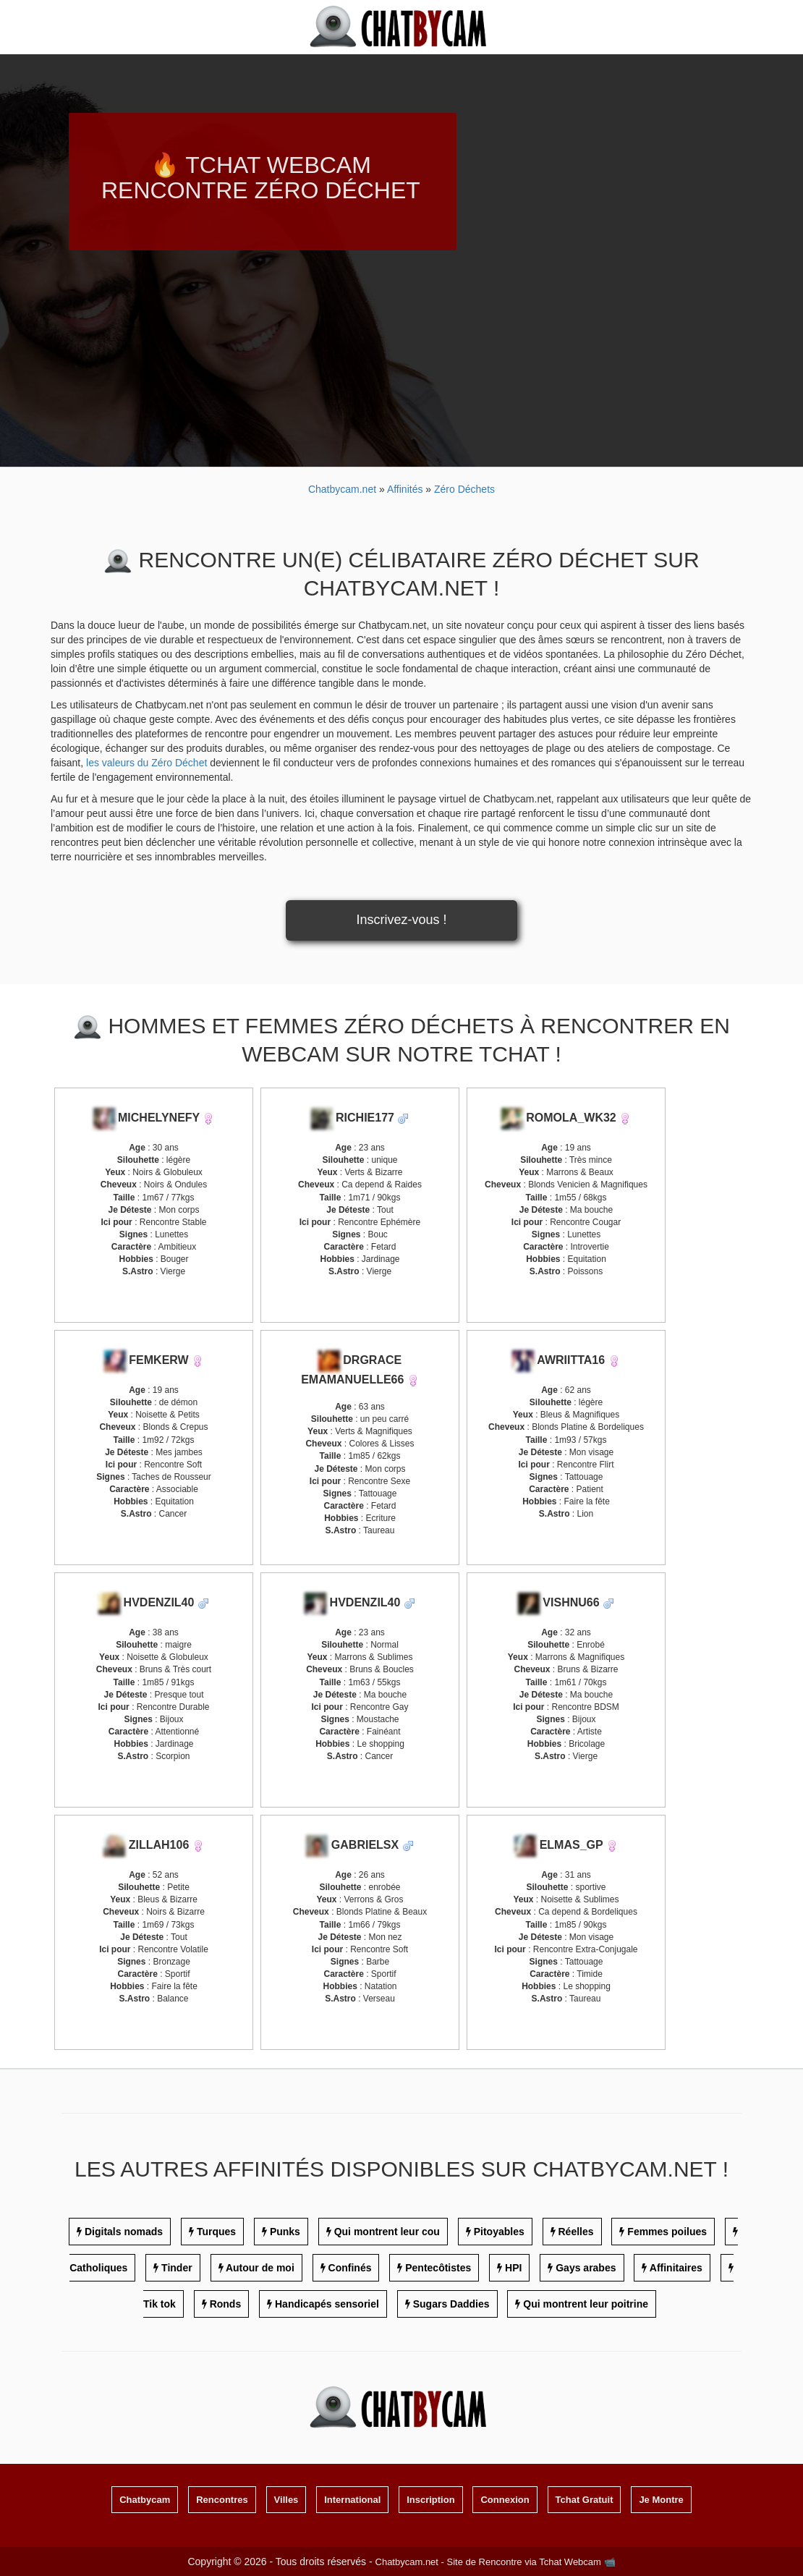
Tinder (176, 2268)
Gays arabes (586, 2268)
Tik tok (159, 2304)
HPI (513, 2268)
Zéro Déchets (464, 489)
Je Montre (661, 2499)
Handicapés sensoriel (327, 2304)
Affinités (406, 489)
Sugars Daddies (451, 2304)
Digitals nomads (124, 2231)
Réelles (576, 2231)
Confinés (350, 2268)
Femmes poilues (667, 2231)
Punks (285, 2231)
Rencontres (222, 2499)
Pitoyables (499, 2231)
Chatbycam (144, 2499)
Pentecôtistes (438, 2268)
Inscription (430, 2499)
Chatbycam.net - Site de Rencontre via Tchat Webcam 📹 (495, 2561)
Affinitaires (676, 2268)
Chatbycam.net (342, 489)
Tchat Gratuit (584, 2499)
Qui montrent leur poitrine (585, 2304)
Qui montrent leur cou (387, 2231)
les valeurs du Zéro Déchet (146, 762)
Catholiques (98, 2268)
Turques (216, 2231)
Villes (286, 2499)
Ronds (226, 2304)
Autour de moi (260, 2268)
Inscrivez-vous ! (401, 919)
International (352, 2499)
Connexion (504, 2499)
